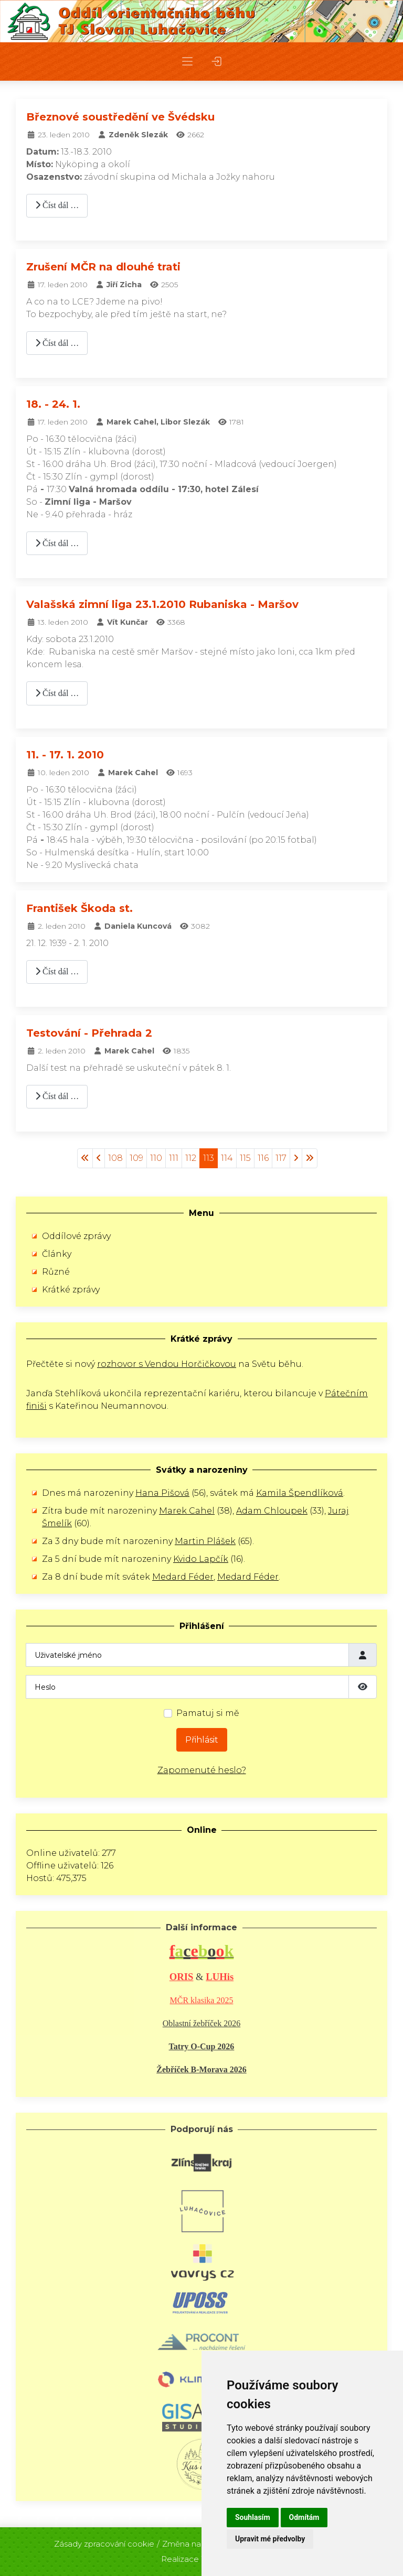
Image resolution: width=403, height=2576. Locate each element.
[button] (187, 61)
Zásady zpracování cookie (104, 2539)
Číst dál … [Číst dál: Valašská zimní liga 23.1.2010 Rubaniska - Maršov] (57, 693)
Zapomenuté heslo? (201, 1770)
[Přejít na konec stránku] (309, 1158)
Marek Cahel (187, 1511)
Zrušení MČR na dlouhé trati (103, 266)
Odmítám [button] (304, 2517)
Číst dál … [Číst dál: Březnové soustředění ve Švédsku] (57, 205)
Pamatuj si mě (207, 1713)
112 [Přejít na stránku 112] (190, 1158)
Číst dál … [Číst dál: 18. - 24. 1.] (57, 543)
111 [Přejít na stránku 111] (173, 1158)
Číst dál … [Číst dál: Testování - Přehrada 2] (57, 1096)
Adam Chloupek (271, 1511)
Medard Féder (183, 1577)
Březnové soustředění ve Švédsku (120, 117)
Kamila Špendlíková (299, 1493)
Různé (56, 1272)
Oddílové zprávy (76, 1236)
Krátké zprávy (71, 1290)
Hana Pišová (162, 1493)
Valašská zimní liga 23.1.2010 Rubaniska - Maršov (162, 604)
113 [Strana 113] (208, 1158)
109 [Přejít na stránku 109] (136, 1158)
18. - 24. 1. (53, 404)
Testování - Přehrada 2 (89, 1033)
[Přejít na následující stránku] (296, 1158)
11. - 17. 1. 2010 (65, 754)
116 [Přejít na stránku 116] (263, 1158)
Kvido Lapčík (200, 1559)
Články (56, 1254)
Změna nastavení (195, 2539)
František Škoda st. (79, 908)
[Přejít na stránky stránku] (98, 1158)
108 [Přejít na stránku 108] (115, 1158)
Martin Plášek (205, 1541)
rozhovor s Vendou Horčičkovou (166, 1364)
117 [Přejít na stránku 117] (281, 1158)
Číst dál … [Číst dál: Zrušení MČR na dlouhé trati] (57, 343)
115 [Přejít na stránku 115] (245, 1158)
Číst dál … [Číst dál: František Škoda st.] (57, 971)
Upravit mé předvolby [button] (270, 2539)
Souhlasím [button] (252, 2517)
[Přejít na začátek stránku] (85, 1158)
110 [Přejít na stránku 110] (156, 1158)
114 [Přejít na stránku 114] (227, 1158)
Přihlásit (201, 1740)
